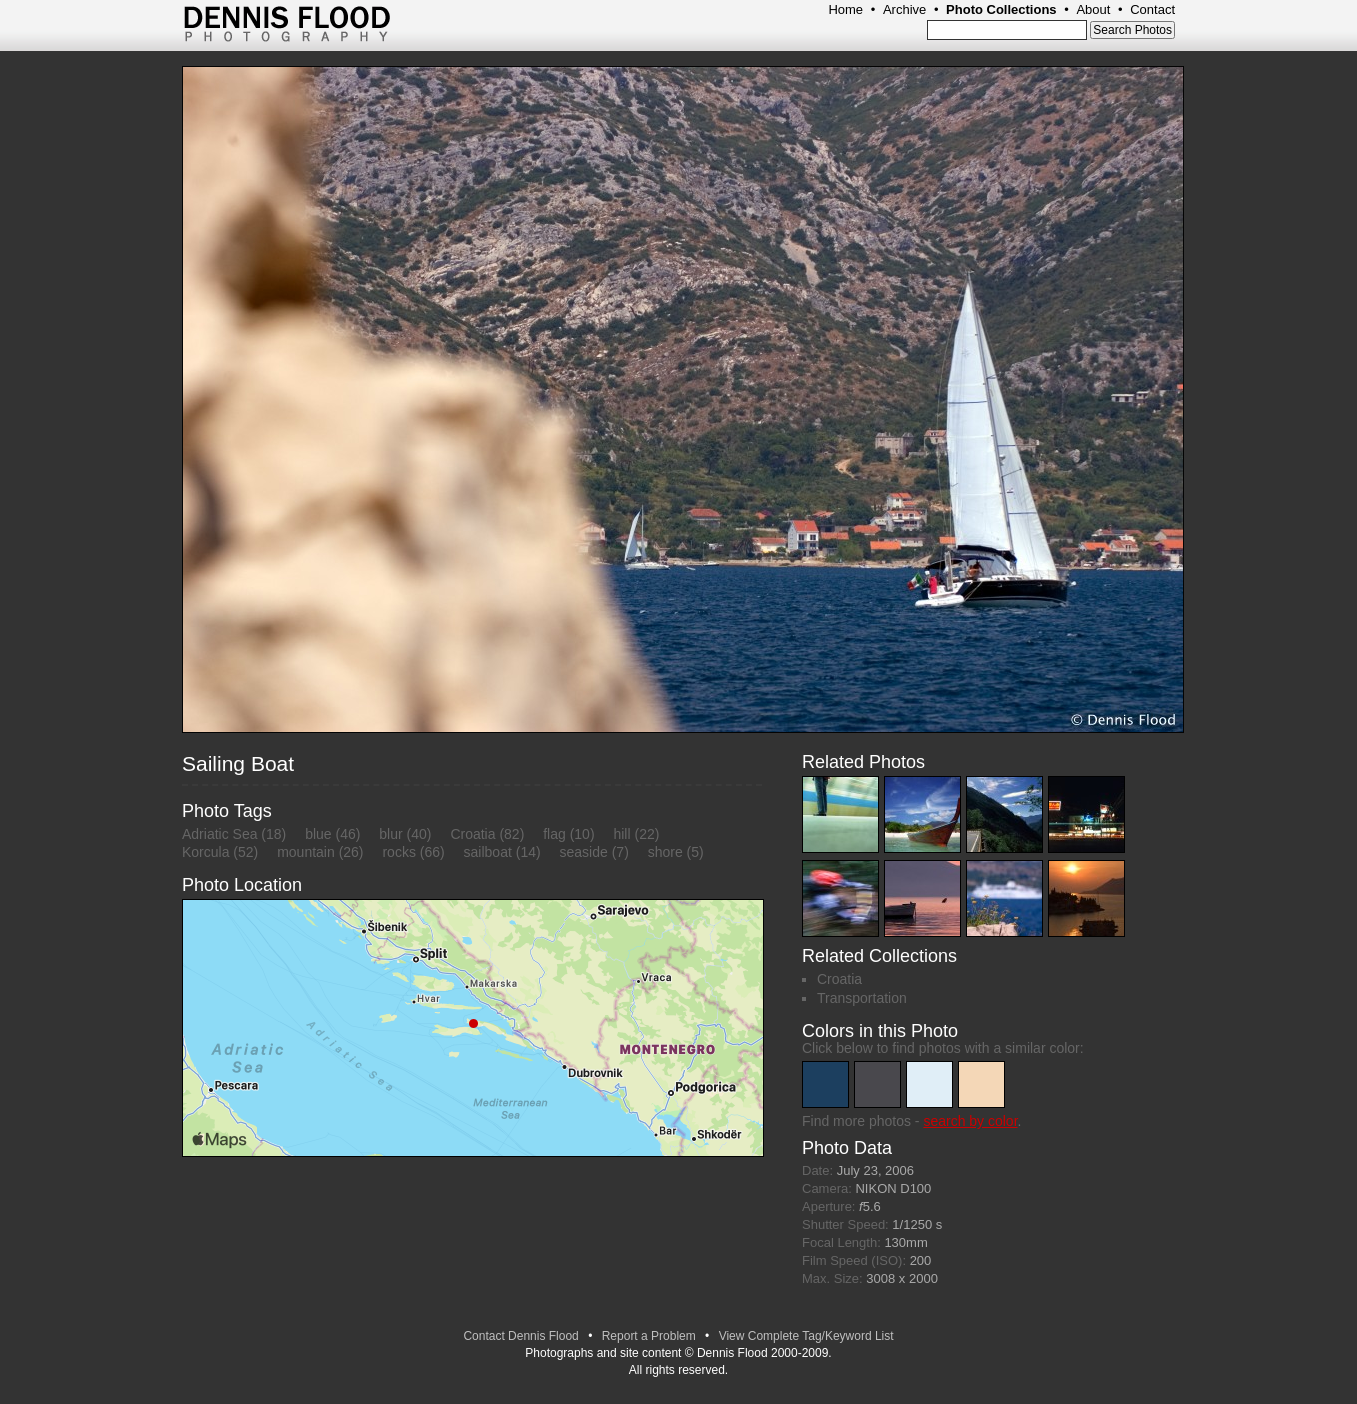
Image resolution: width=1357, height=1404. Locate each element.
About (1093, 9)
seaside (584, 852)
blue (318, 834)
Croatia (472, 834)
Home (845, 9)
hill (621, 834)
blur (390, 834)
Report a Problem (649, 1336)
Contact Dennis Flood (520, 1336)
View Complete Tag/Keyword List (806, 1336)
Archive (904, 9)
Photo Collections (1001, 9)
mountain (306, 852)
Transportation (862, 998)
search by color (970, 1121)
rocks (398, 852)
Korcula (205, 852)
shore (665, 852)
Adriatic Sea (219, 834)
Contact (1152, 9)
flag (554, 834)
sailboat (488, 852)
